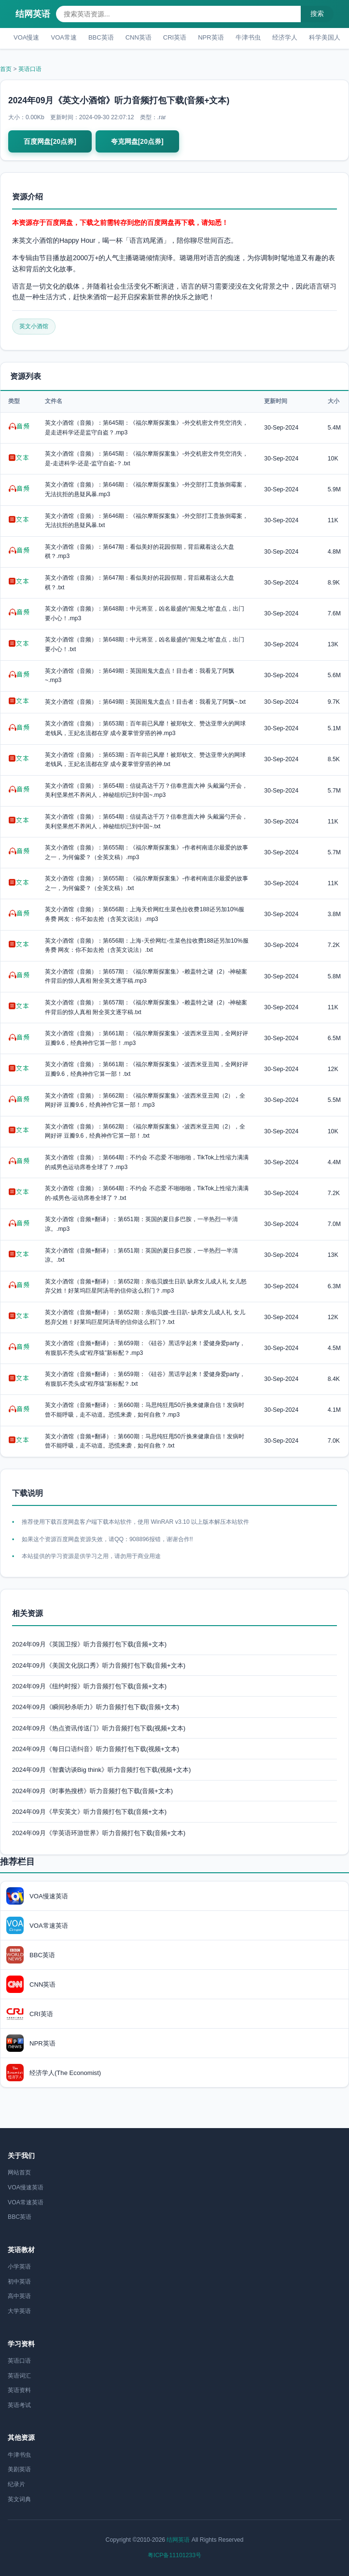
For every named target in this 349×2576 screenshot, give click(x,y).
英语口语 (30, 69)
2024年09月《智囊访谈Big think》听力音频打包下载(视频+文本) (101, 1769)
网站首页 (19, 2172)
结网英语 (32, 14)
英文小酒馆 (33, 326)
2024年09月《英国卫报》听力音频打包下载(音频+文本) (89, 1644)
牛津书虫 (248, 37)
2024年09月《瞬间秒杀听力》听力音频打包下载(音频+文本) (95, 1707)
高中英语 (19, 2296)
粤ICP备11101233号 (174, 2555)
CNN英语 (139, 37)
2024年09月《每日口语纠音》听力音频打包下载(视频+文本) (95, 1749)
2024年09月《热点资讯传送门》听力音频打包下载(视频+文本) (98, 1728)
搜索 (317, 13)
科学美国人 (324, 37)
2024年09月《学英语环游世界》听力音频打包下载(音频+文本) (98, 1833)
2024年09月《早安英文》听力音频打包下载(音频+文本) (89, 1811)
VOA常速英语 (25, 2202)
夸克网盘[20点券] (137, 141)
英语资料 (19, 2390)
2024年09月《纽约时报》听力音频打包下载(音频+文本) (89, 1686)
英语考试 (19, 2405)
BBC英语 (101, 37)
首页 (6, 69)
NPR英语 (210, 37)
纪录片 (16, 2484)
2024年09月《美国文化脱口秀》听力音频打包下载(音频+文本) (98, 1665)
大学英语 (19, 2311)
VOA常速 (63, 37)
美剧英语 (19, 2469)
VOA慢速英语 (25, 2187)
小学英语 (19, 2266)
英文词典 (19, 2499)
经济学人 (284, 37)
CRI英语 (174, 37)
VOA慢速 (26, 37)
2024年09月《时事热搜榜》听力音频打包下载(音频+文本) (92, 1791)
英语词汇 (19, 2375)
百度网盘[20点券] (50, 141)
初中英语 (19, 2281)
